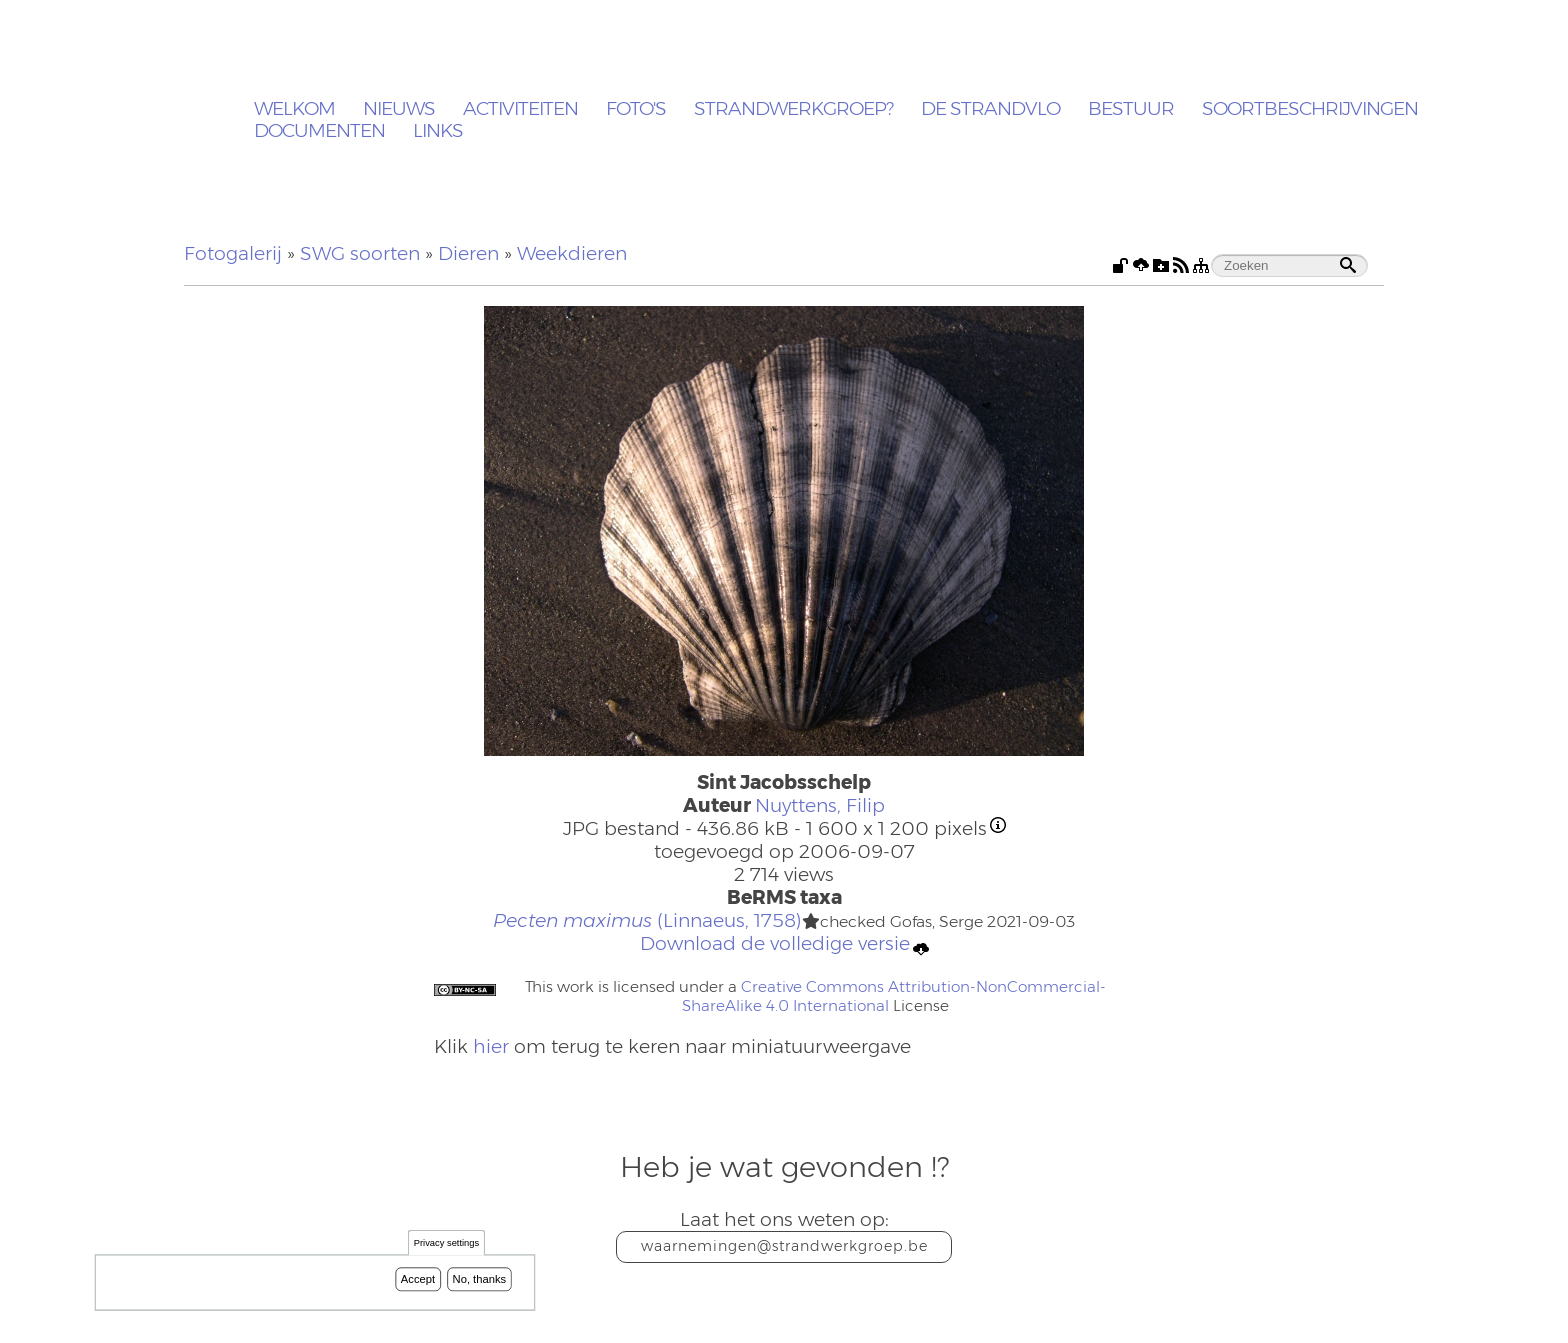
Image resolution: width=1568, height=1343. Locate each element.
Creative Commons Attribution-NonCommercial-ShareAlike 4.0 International (894, 996)
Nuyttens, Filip (820, 805)
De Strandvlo (990, 109)
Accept (418, 1281)
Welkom (294, 109)
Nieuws (399, 109)
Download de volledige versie (784, 944)
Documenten (319, 131)
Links (438, 131)
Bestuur (1131, 109)
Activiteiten (520, 109)
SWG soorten (360, 253)
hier (491, 1046)
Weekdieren (572, 253)
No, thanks (480, 1281)
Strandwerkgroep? (793, 109)
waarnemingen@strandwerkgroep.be (784, 1246)
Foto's (636, 109)
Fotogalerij (233, 253)
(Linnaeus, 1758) (647, 920)
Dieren (468, 253)
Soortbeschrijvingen (1310, 109)
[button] (811, 922)
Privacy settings (446, 1245)
